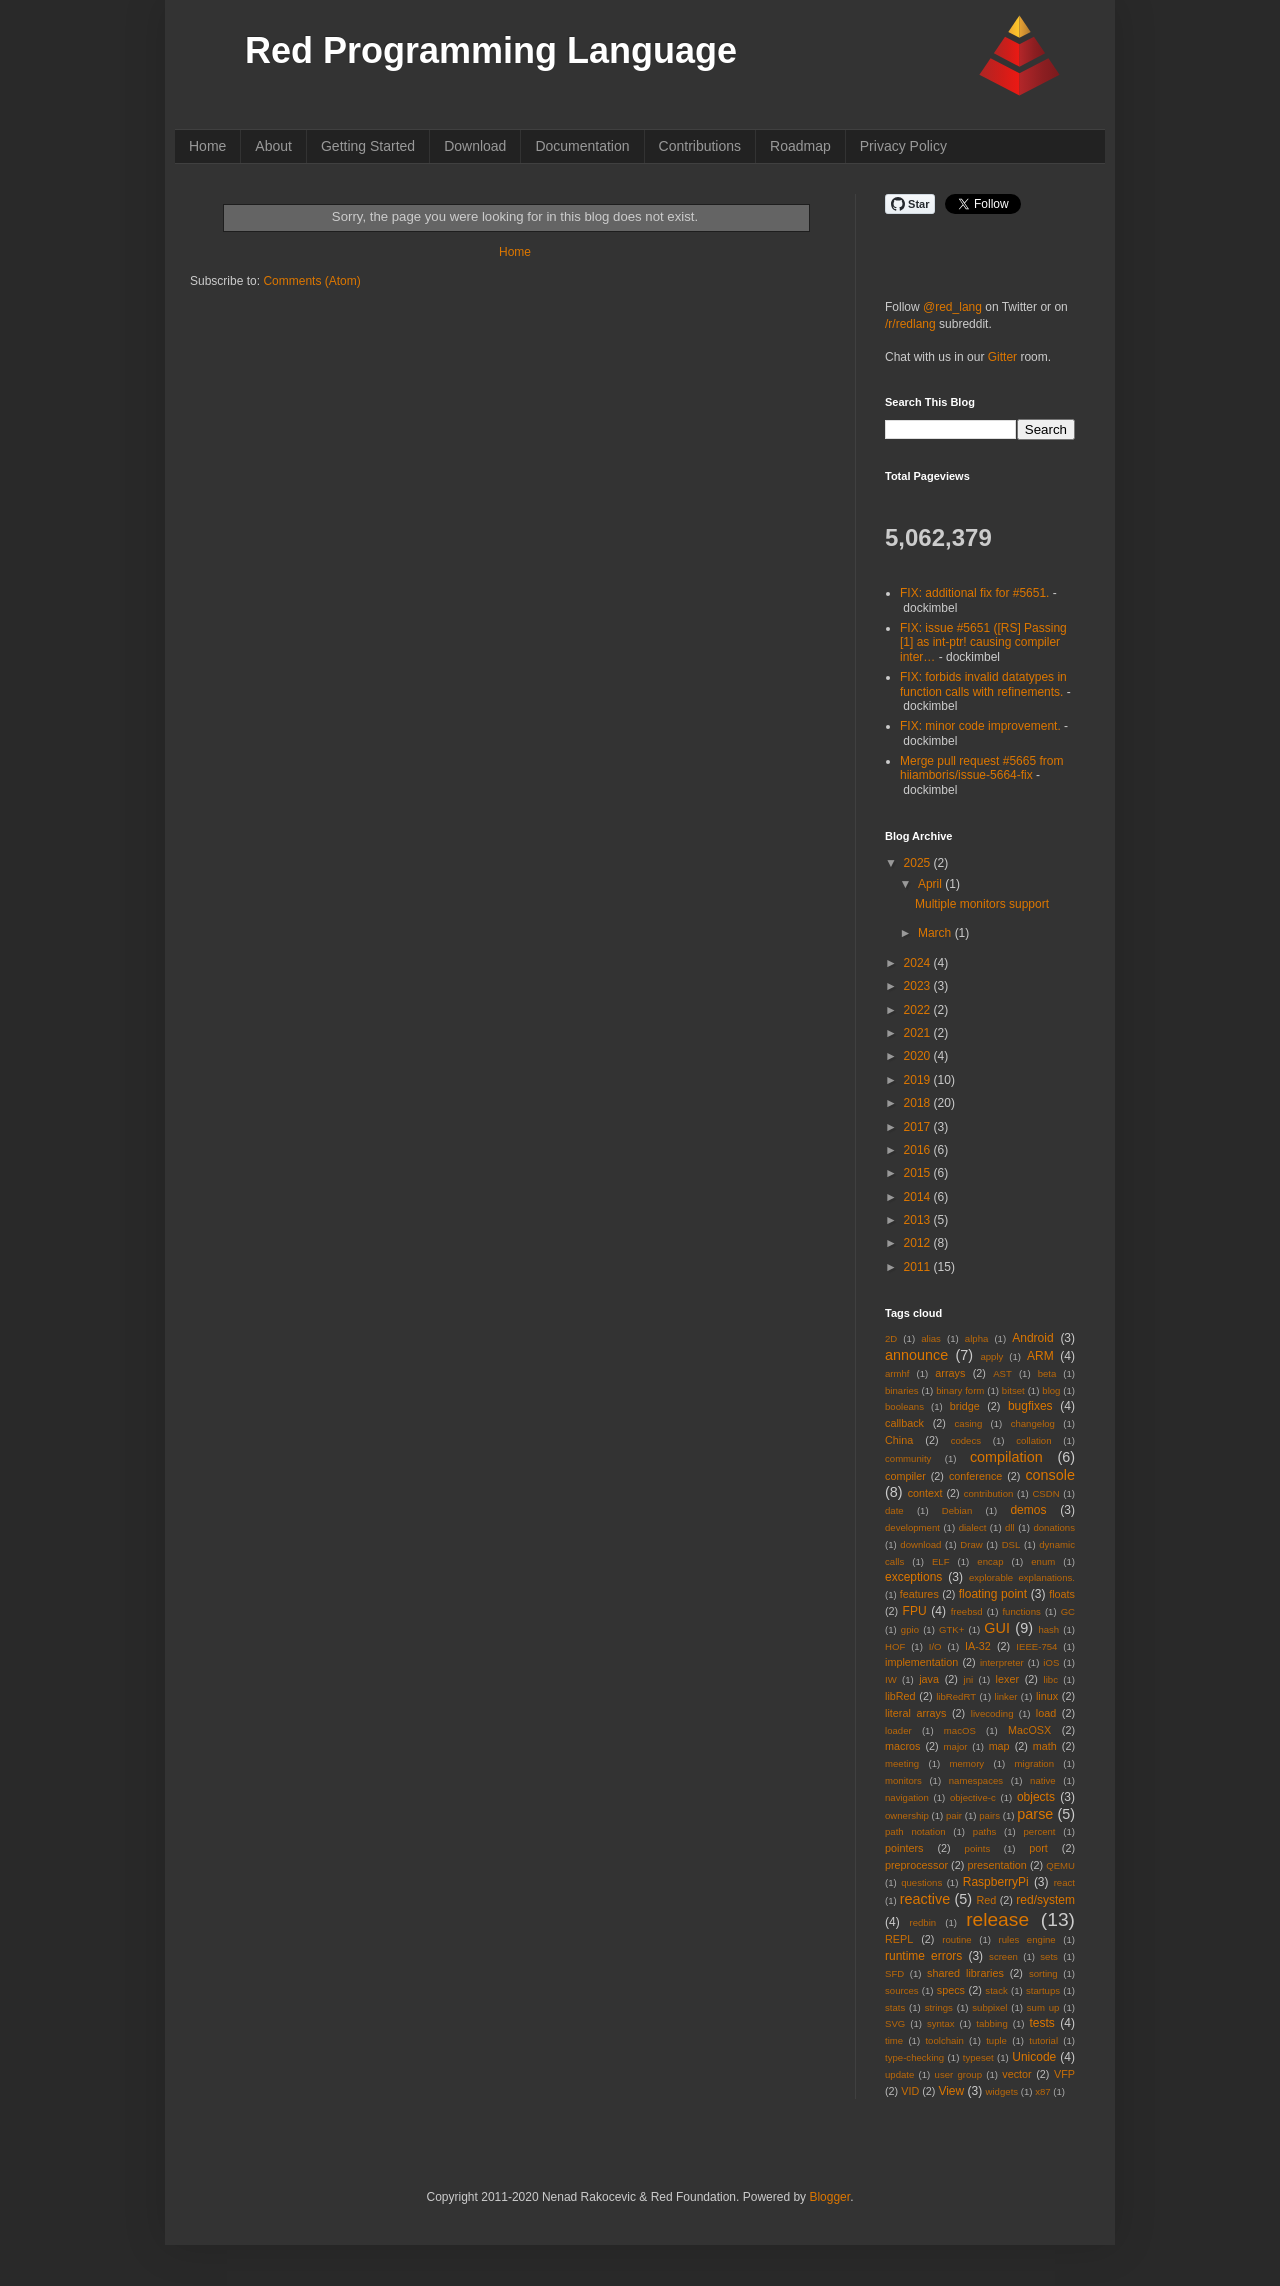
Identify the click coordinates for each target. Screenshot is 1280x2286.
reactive (925, 1899)
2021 (919, 1033)
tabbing (991, 2023)
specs (951, 1990)
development (912, 1527)
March (936, 933)
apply (991, 1356)
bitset (1013, 1390)
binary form (960, 1390)
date (894, 1510)
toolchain (944, 2040)
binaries (902, 1390)
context (925, 1493)
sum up (1043, 2007)
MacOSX (1029, 1730)
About (273, 146)
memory (967, 1763)
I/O (935, 1646)
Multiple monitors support (982, 904)
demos (1028, 1510)
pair (954, 1815)
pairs (989, 1815)
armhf (897, 1373)
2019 (919, 1080)
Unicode (1034, 2057)
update (899, 2074)
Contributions (700, 146)
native (1043, 1780)
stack (996, 1990)
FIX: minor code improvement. (980, 726)
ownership (907, 1815)
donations (1054, 1527)
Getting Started (368, 146)
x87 (1042, 2091)
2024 (919, 963)
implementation (921, 1662)
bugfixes (1030, 1406)
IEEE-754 (1036, 1646)
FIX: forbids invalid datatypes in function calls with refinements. (983, 684)
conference (975, 1476)
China (899, 1440)
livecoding (992, 1713)
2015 (919, 1173)
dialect (973, 1527)
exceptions (913, 1577)
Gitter (1002, 357)
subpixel (989, 2007)
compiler (905, 1476)
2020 (919, 1056)
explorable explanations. (1022, 1577)
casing (969, 1423)
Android (1032, 1338)
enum (1043, 1561)
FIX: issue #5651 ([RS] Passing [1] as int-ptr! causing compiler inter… (983, 642)
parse (1035, 1814)
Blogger (829, 2197)
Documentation (582, 146)
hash (1048, 1629)
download (920, 1544)
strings (939, 2007)
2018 (919, 1103)
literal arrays (915, 1713)
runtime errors (923, 1956)
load (1046, 1713)
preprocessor (916, 1865)
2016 (919, 1150)
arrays (950, 1373)
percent (1040, 1831)
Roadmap (800, 146)
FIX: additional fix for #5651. (974, 593)
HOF (895, 1646)
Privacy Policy (903, 146)
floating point (993, 1594)
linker (1006, 1696)
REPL (899, 1939)
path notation (915, 1831)
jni (969, 1679)
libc (1051, 1679)
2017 (919, 1127)
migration (1034, 1763)
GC (1068, 1611)
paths (984, 1831)
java (929, 1679)
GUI (997, 1628)
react (1064, 1882)
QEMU (1060, 1865)
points (978, 1848)
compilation (1006, 1457)
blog (1051, 1390)
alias (931, 1338)
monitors (903, 1780)
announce (916, 1355)
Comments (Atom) (311, 281)
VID (910, 2091)
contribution (989, 1493)
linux (1047, 1696)
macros (902, 1746)
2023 (919, 986)
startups (1043, 1990)
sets (1049, 1956)
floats (1062, 1594)
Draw (971, 1544)
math (1045, 1746)
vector (1016, 2074)
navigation (907, 1797)
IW (891, 1679)
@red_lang (952, 307)
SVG (895, 2023)
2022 (919, 1010)
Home (207, 146)
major (956, 1746)
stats (895, 2007)
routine (956, 1939)
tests (1041, 2023)
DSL (1011, 1544)
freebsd (967, 1611)
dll (1010, 1527)
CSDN (1045, 1493)
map (999, 1746)
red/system (1045, 1900)
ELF (941, 1561)
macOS (960, 1730)
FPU (915, 1611)
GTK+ (951, 1629)
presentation (996, 1865)
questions (921, 1882)
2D (891, 1338)
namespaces (976, 1780)
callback (904, 1423)
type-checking (914, 2057)
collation (1033, 1440)
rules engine (1027, 1939)
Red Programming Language (491, 50)
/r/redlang (910, 324)
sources (902, 1990)
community (908, 1458)
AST (1002, 1373)
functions (1021, 1611)
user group (958, 2074)
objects (1036, 1797)
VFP (1064, 2074)
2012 (919, 1243)
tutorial (1043, 2040)
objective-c (973, 1797)
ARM (1040, 1356)
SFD (894, 1973)
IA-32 (978, 1646)
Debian (957, 1510)
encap (990, 1561)
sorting (1043, 1973)
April (931, 884)
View (951, 2091)
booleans (904, 1406)
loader (898, 1730)
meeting (902, 1763)
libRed (900, 1696)
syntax (941, 2023)
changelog (1033, 1423)
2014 (919, 1197)
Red (987, 1900)
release (997, 1919)
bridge (965, 1406)
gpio (910, 1629)
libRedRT (956, 1696)
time (894, 2040)
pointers (904, 1848)
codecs (966, 1440)
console (1050, 1475)
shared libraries (965, 1973)
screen (1003, 1956)
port (1038, 1848)
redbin (922, 1922)
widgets (1002, 2091)
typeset (978, 2057)
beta (1047, 1373)
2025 (919, 863)
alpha (976, 1338)
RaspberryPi (996, 1882)
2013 (919, 1220)
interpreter (1002, 1662)
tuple (996, 2040)
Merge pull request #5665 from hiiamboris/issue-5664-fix (981, 768)
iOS (1051, 1662)
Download (475, 146)
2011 (919, 1267)
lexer (1007, 1679)
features (919, 1594)
